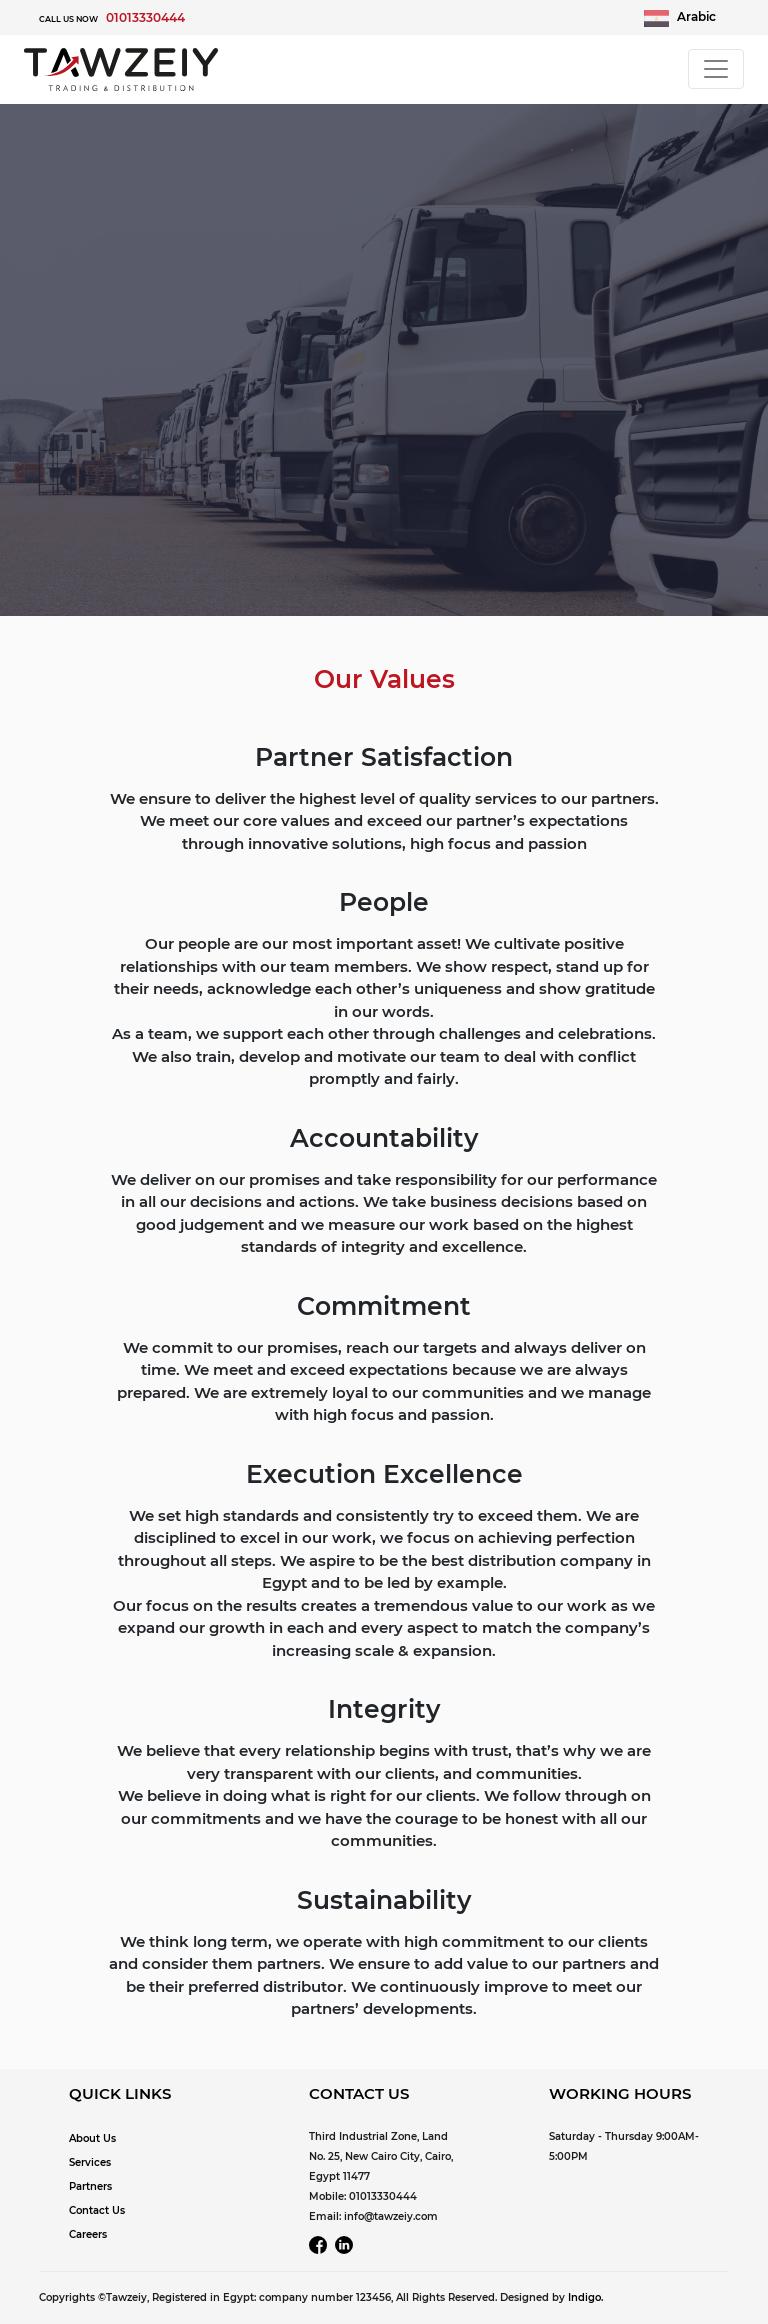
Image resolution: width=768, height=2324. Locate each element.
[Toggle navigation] (716, 69)
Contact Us (97, 2210)
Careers (88, 2234)
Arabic (680, 17)
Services (90, 2162)
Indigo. (585, 2297)
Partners (90, 2186)
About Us (92, 2138)
